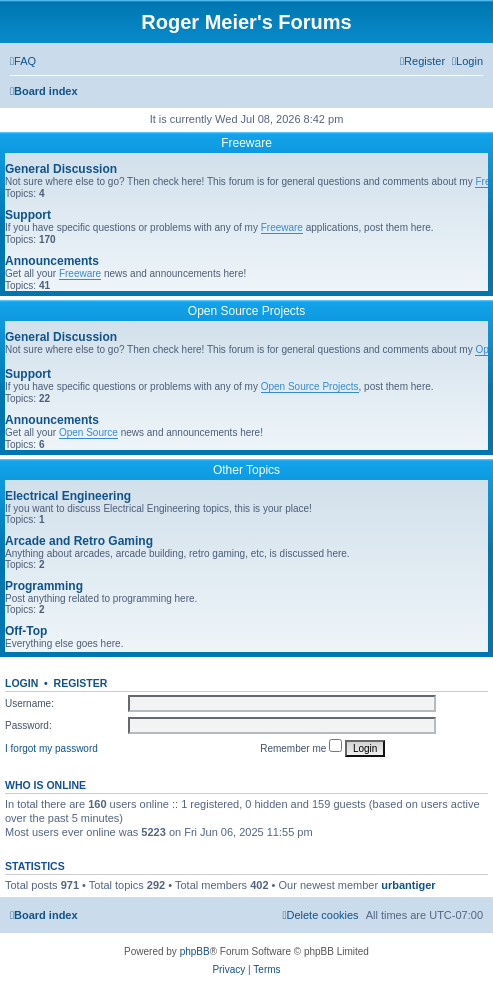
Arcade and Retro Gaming (79, 541)
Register (81, 683)
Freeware (246, 143)
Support (28, 215)
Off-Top (26, 631)
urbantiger (408, 885)
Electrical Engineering (68, 496)
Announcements (52, 261)
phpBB (195, 951)
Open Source (88, 432)
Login (21, 683)
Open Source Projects (246, 311)
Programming (44, 586)
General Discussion (61, 169)
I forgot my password (51, 748)
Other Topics (246, 470)
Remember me (301, 746)
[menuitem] (23, 61)
